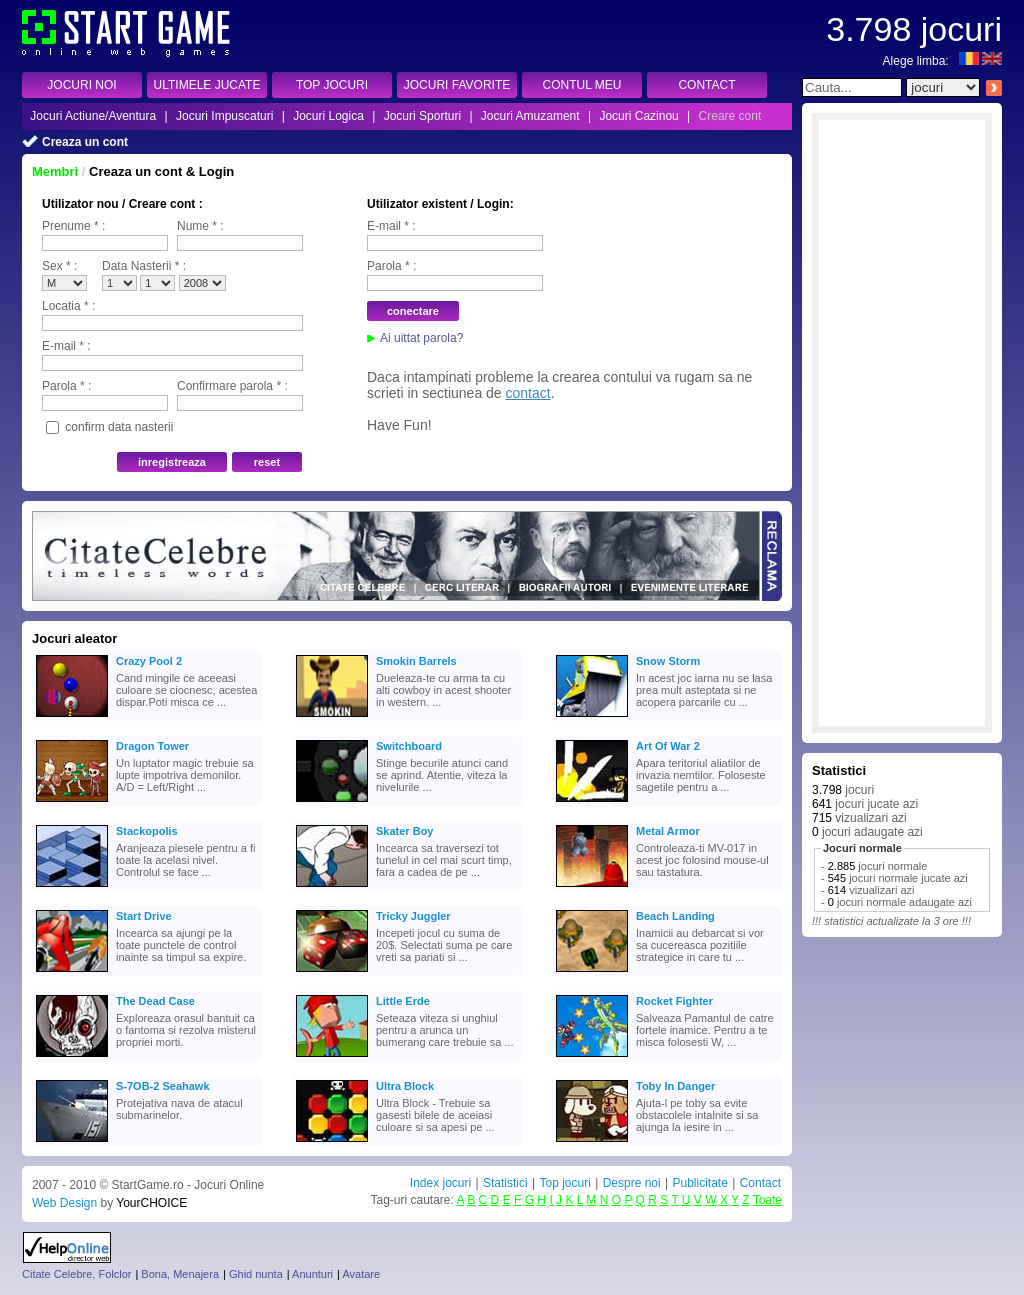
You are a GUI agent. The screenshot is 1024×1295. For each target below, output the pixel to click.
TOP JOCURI (332, 85)
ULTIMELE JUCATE (207, 85)
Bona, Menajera (180, 1274)
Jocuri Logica (328, 116)
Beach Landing (675, 916)
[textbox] (852, 87)
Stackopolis (147, 831)
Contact (760, 1183)
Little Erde (403, 1001)
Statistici (505, 1183)
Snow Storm (668, 661)
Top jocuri (564, 1183)
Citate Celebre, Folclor (76, 1274)
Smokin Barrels (416, 661)
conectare (413, 311)
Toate (767, 1200)
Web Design (64, 1203)
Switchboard (409, 746)
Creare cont (730, 116)
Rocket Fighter (674, 1001)
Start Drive (144, 916)
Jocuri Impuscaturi (224, 116)
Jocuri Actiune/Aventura (93, 116)
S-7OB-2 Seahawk (163, 1086)
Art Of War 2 (668, 746)
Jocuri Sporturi (422, 116)
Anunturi (312, 1274)
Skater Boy (404, 831)
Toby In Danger (675, 1086)
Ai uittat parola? (421, 338)
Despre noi (632, 1183)
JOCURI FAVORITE (457, 85)
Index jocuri (440, 1183)
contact (528, 393)
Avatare (361, 1274)
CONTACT (706, 85)
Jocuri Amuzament (530, 116)
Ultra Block (405, 1086)
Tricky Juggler (413, 916)
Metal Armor (668, 831)
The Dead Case (155, 1001)
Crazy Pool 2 (149, 661)
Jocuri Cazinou (638, 116)
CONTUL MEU (582, 85)
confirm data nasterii (119, 427)
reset (267, 462)
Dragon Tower (152, 746)
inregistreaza (172, 462)
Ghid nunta (256, 1274)
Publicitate (699, 1183)
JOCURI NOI (81, 85)
